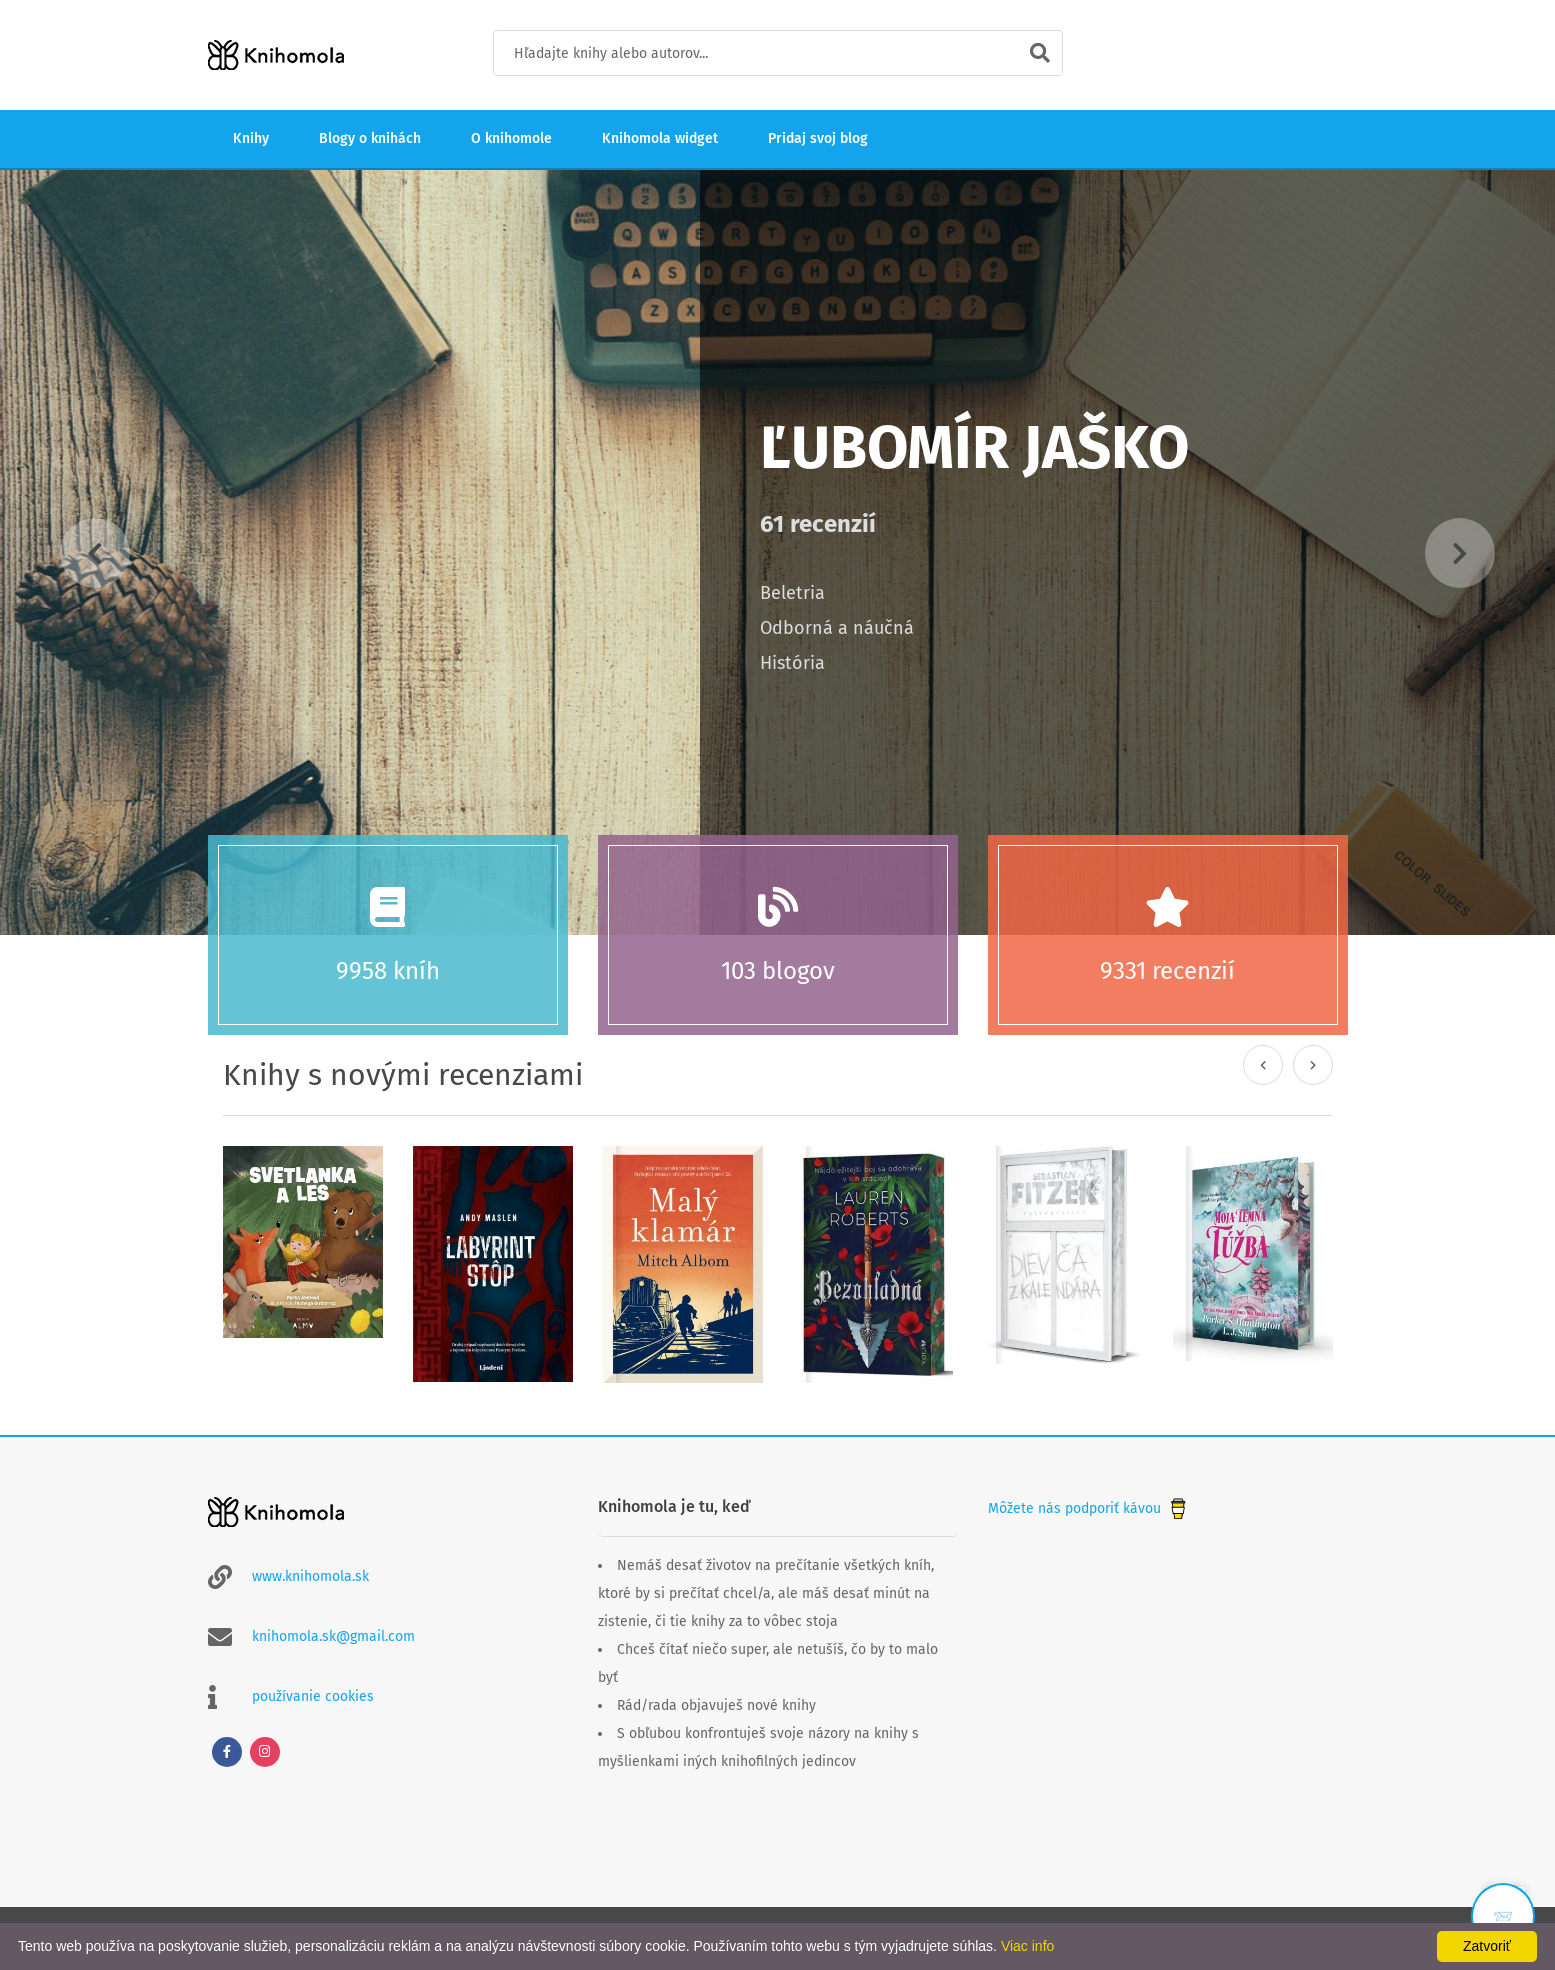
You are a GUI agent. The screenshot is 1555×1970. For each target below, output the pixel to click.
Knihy (251, 138)
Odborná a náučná (837, 628)
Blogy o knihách (370, 138)
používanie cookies (313, 1696)
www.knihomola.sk (310, 1576)
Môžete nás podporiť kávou (1089, 1508)
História (792, 663)
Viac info (1027, 1946)
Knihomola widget (660, 138)
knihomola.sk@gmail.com (333, 1636)
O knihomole (511, 138)
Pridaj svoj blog (818, 138)
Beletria (792, 593)
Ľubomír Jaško (974, 448)
